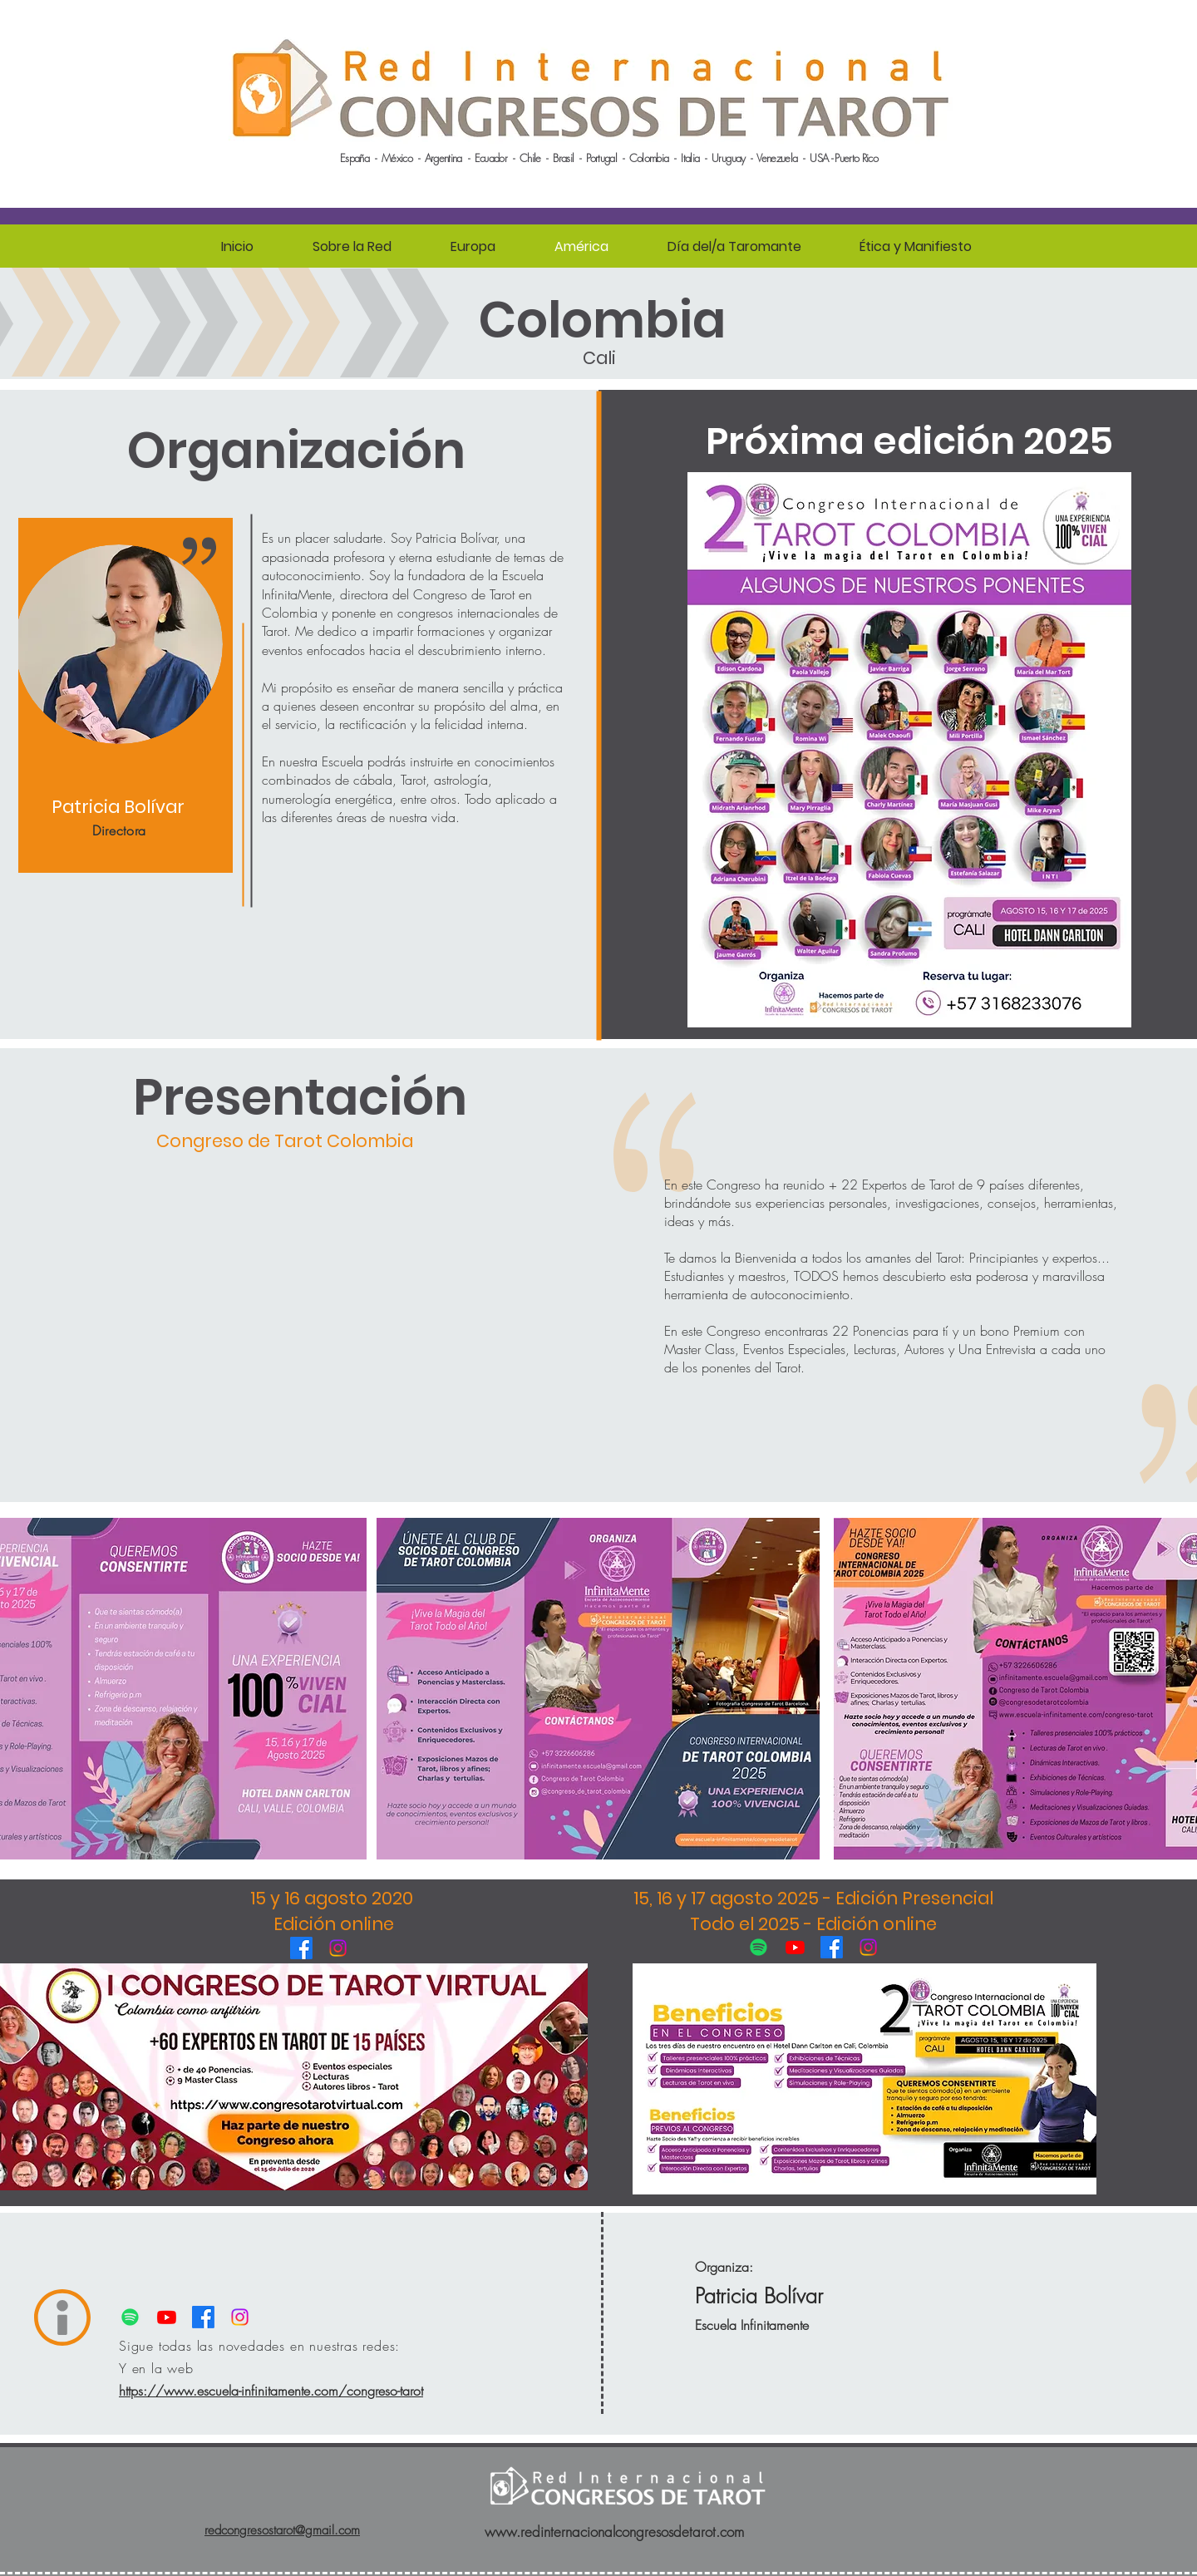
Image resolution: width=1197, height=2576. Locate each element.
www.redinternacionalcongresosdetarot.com (614, 2531)
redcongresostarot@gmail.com (282, 2530)
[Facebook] (301, 1948)
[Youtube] (795, 1947)
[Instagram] (338, 1948)
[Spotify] (758, 1947)
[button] (352, 247)
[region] (125, 696)
